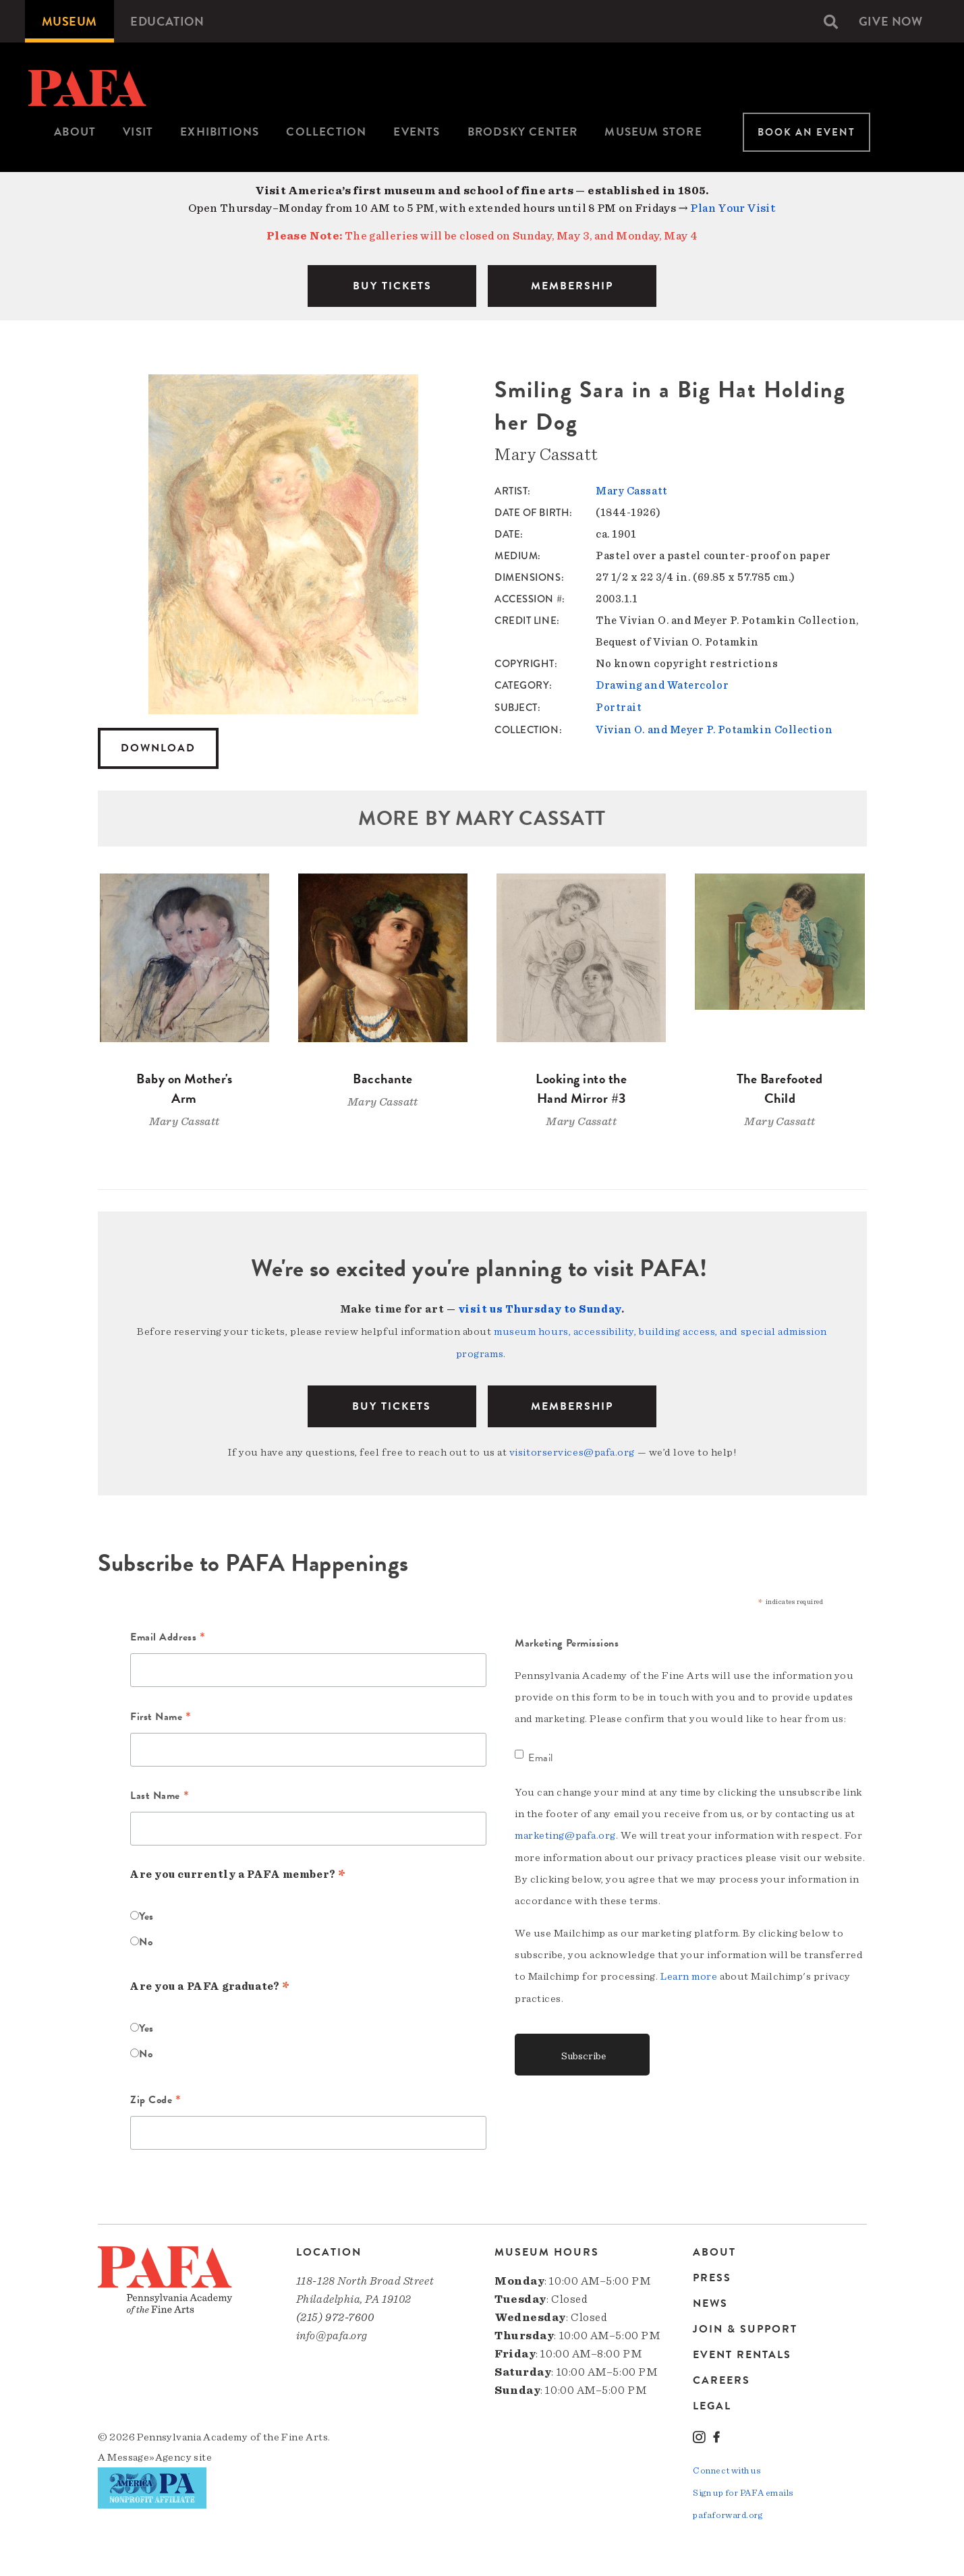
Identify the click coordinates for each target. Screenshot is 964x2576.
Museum (69, 21)
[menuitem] (69, 21)
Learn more (689, 1973)
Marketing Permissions (567, 1641)
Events (416, 131)
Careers (721, 2378)
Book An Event (806, 132)
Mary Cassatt (632, 491)
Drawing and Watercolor (662, 685)
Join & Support (745, 2327)
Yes (146, 1914)
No (145, 1939)
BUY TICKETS (392, 286)
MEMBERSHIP (572, 286)
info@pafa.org (332, 2333)
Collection (326, 131)
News (710, 2301)
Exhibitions (219, 131)
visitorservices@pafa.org (572, 1450)
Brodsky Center (522, 131)
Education (167, 21)
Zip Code (155, 2098)
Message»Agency (149, 2455)
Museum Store (653, 131)
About (75, 131)
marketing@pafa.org (565, 1833)
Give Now (890, 21)
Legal (712, 2403)
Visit (138, 131)
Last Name (159, 1795)
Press (712, 2276)
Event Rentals (742, 2353)
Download (158, 748)
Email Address (167, 1636)
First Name (161, 1715)
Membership (572, 1404)
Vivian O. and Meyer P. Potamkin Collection (714, 728)
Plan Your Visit (733, 208)
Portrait (619, 707)
